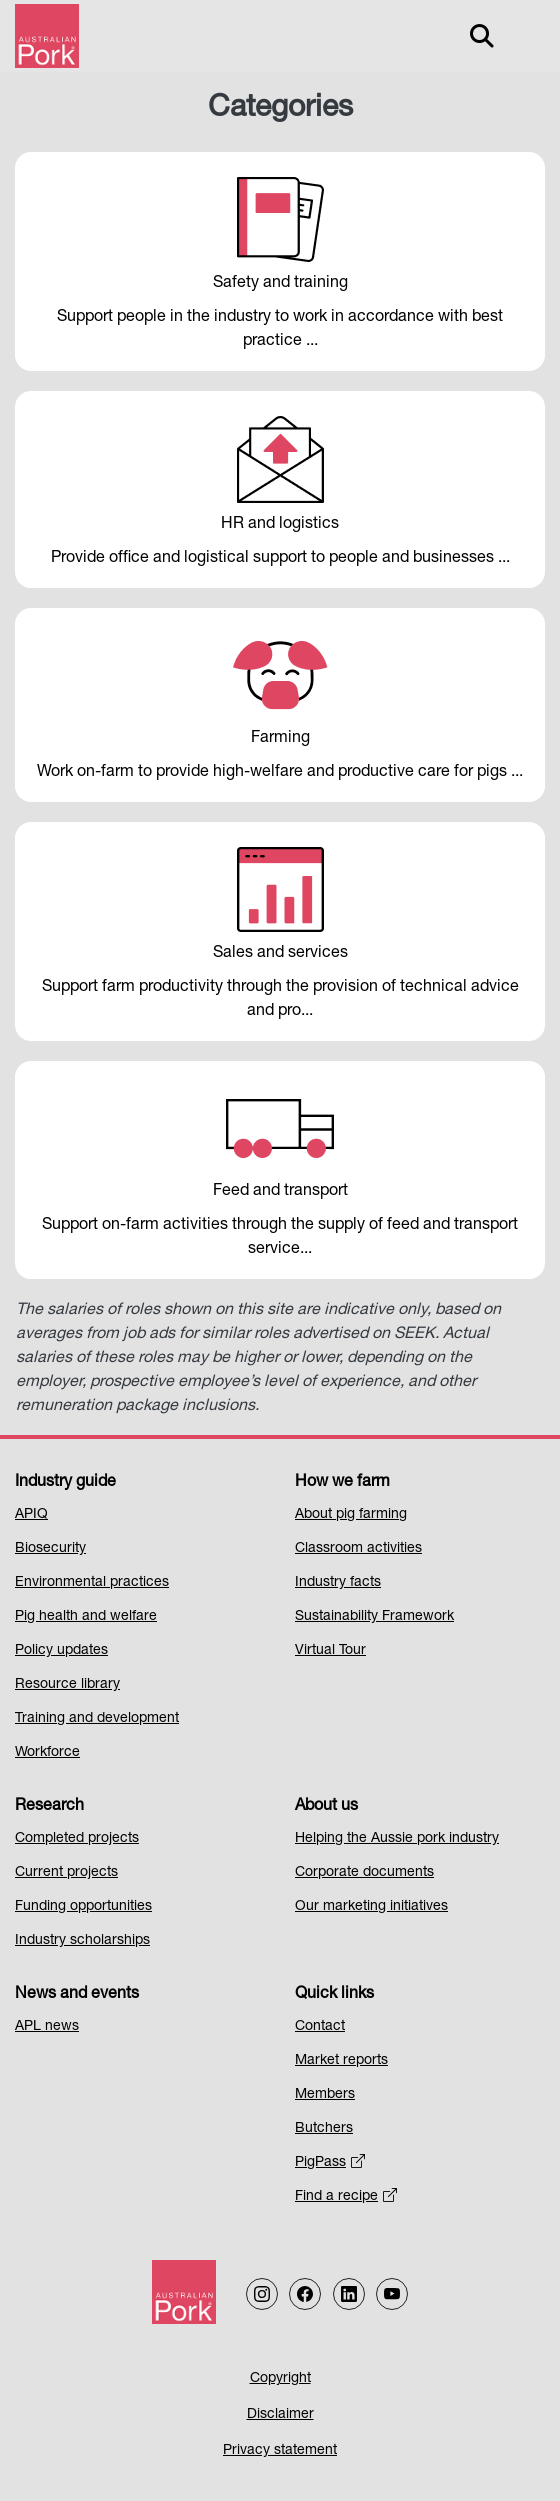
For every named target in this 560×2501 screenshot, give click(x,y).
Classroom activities (358, 1549)
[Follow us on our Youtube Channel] (392, 2294)
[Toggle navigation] (526, 36)
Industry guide (65, 1483)
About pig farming (351, 1515)
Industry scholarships (82, 1941)
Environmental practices (92, 1583)
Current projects (66, 1873)
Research (49, 1807)
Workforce (47, 1753)
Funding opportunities (83, 1907)
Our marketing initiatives (371, 1907)
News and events (77, 1995)
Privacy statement (280, 2451)
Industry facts (338, 1583)
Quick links (334, 1995)
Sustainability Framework (374, 1617)
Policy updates (61, 1651)
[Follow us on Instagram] (262, 2294)
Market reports (341, 2061)
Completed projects (77, 1839)
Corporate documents (364, 1873)
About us (326, 1807)
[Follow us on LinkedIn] (349, 2294)
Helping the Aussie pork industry (397, 1839)
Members (325, 2095)
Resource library (67, 1685)
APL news (47, 2027)
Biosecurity (50, 1549)
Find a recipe (346, 2197)
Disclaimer (280, 2415)
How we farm (342, 1483)
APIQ (31, 1515)
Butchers (324, 2129)
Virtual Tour (330, 1651)
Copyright (280, 2379)
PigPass (330, 2163)
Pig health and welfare (86, 1617)
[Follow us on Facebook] (305, 2294)
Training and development (97, 1719)
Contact (320, 2027)
